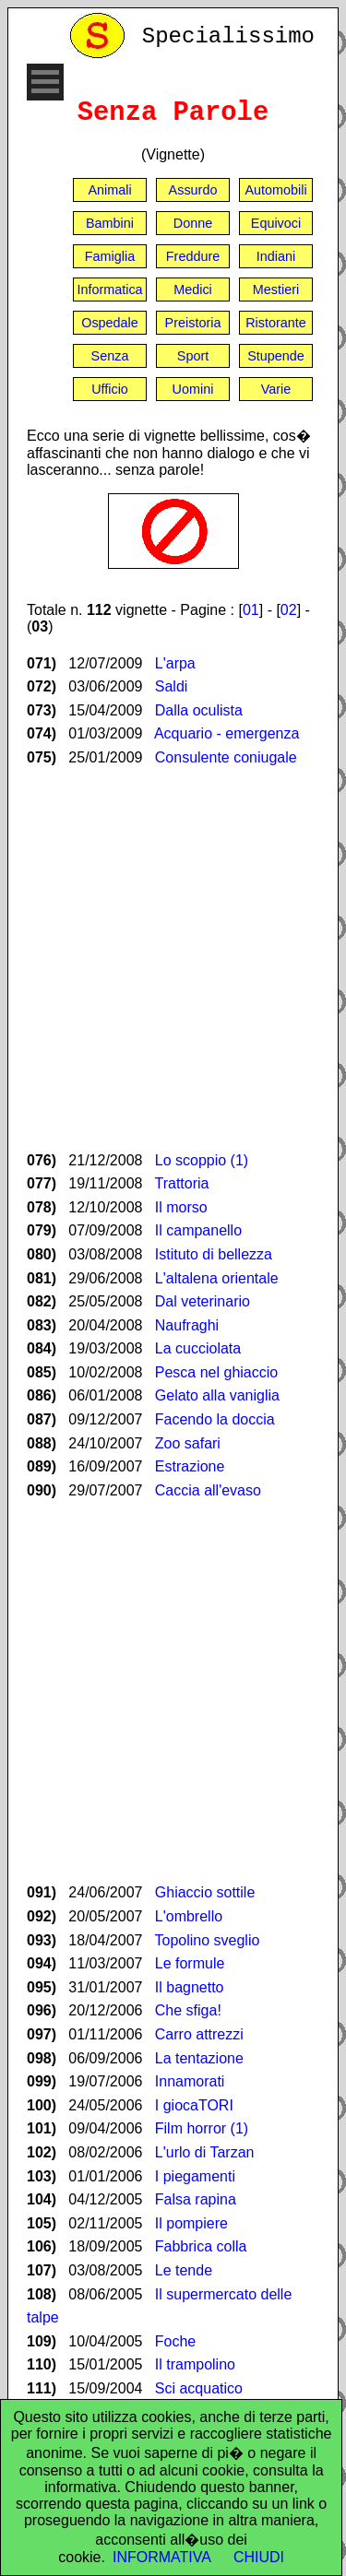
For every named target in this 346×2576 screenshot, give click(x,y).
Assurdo (193, 190)
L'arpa (175, 663)
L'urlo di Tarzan (205, 2152)
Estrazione (190, 1466)
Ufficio (109, 389)
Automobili (275, 190)
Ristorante (275, 322)
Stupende (275, 356)
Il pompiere (191, 2223)
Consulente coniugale (226, 757)
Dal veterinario (202, 1301)
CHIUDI (258, 2557)
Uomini (193, 389)
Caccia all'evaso (208, 1490)
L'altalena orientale (217, 1278)
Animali (109, 190)
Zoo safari (188, 1443)
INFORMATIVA (162, 2557)
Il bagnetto (189, 1987)
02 (288, 610)
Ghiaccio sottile (205, 1892)
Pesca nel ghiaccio (216, 1372)
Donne (192, 223)
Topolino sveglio (207, 1940)
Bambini (110, 223)
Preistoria (193, 322)
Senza (110, 356)
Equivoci (276, 223)
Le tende (183, 2270)
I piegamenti (195, 2176)
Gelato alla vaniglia (217, 1395)
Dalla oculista (199, 710)
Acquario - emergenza (226, 733)
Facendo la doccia (215, 1419)
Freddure (193, 256)
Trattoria (182, 1183)
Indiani (276, 256)
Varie (276, 389)
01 (251, 610)
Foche (175, 2341)
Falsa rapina (195, 2199)
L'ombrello (188, 1916)
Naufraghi (187, 1325)
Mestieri (276, 289)
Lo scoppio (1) (201, 1160)
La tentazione (199, 2058)
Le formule (190, 1963)
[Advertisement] (173, 959)
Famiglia (110, 256)
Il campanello (198, 1230)
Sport (193, 356)
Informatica (109, 289)
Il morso (181, 1207)
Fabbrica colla (201, 2246)
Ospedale (109, 322)
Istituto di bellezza (213, 1254)
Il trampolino (195, 2364)
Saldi (171, 686)
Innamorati (190, 2081)
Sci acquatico (199, 2388)
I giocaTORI (194, 2105)
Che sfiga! (188, 2010)
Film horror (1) (201, 2128)
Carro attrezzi (199, 2034)
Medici (192, 289)
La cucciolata (198, 1348)
